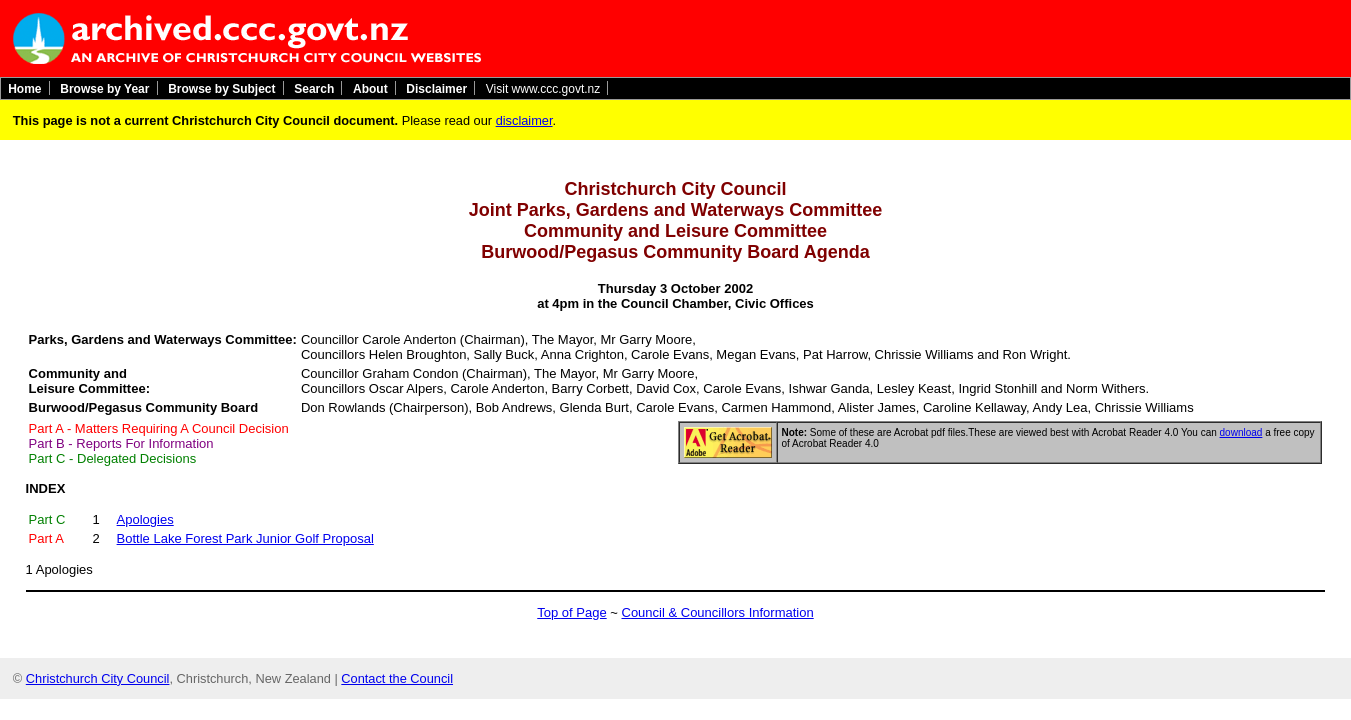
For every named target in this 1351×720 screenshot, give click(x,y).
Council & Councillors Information (718, 612)
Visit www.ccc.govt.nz (543, 88)
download (1241, 432)
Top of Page (571, 612)
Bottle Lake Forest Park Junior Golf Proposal (245, 538)
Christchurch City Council (98, 678)
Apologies (145, 519)
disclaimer (524, 120)
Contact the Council (397, 678)
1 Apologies (59, 569)
